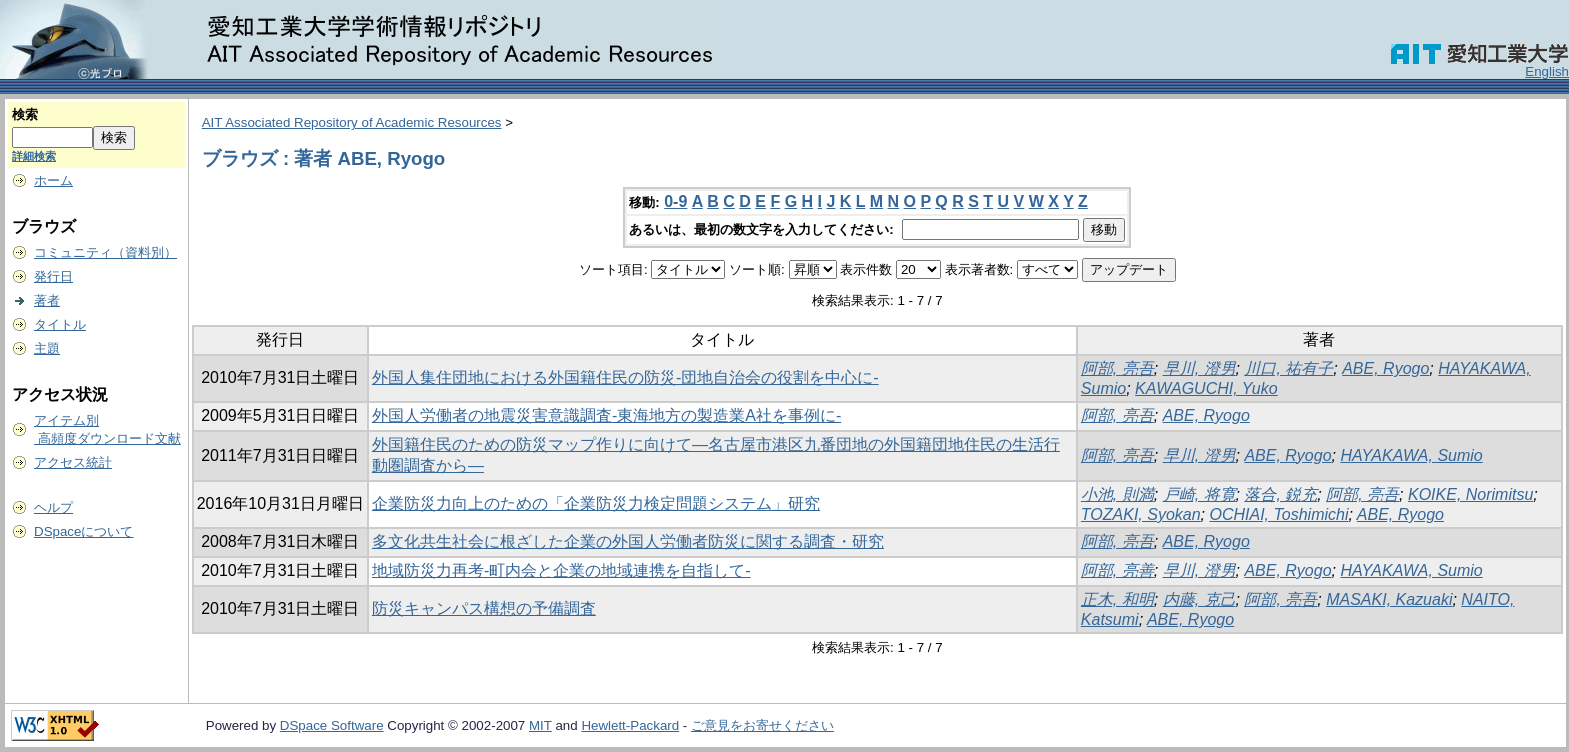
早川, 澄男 (1199, 368)
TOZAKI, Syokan (1141, 514)
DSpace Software (332, 725)
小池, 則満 (1117, 494)
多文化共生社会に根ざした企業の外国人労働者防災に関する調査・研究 (628, 541)
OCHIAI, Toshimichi (1278, 514)
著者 (47, 300)
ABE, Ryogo (1385, 368)
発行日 (53, 276)
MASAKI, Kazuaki (1389, 599)
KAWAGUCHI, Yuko (1206, 388)
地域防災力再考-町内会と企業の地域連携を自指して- (561, 570)
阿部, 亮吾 (1117, 368)
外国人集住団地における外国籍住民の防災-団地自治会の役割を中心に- (625, 377)
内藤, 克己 (1199, 599)
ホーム (53, 180)
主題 (47, 348)
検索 (25, 114)
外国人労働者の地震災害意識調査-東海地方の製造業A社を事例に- (606, 415)
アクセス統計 (73, 462)
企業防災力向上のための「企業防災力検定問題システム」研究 (596, 503)
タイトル (60, 324)
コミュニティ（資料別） (105, 252)
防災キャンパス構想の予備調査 (484, 608)
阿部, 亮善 (1117, 570)
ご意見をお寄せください (762, 725)
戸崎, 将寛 (1199, 494)
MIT (540, 725)
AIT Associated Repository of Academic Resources (352, 122)
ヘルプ (53, 507)
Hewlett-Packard (630, 725)
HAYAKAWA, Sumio (1411, 455)
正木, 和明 (1117, 599)
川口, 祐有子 (1288, 368)
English (1547, 71)
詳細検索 (34, 156)
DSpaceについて (83, 531)
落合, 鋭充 (1280, 494)
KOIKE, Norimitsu (1470, 494)
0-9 (675, 201)
